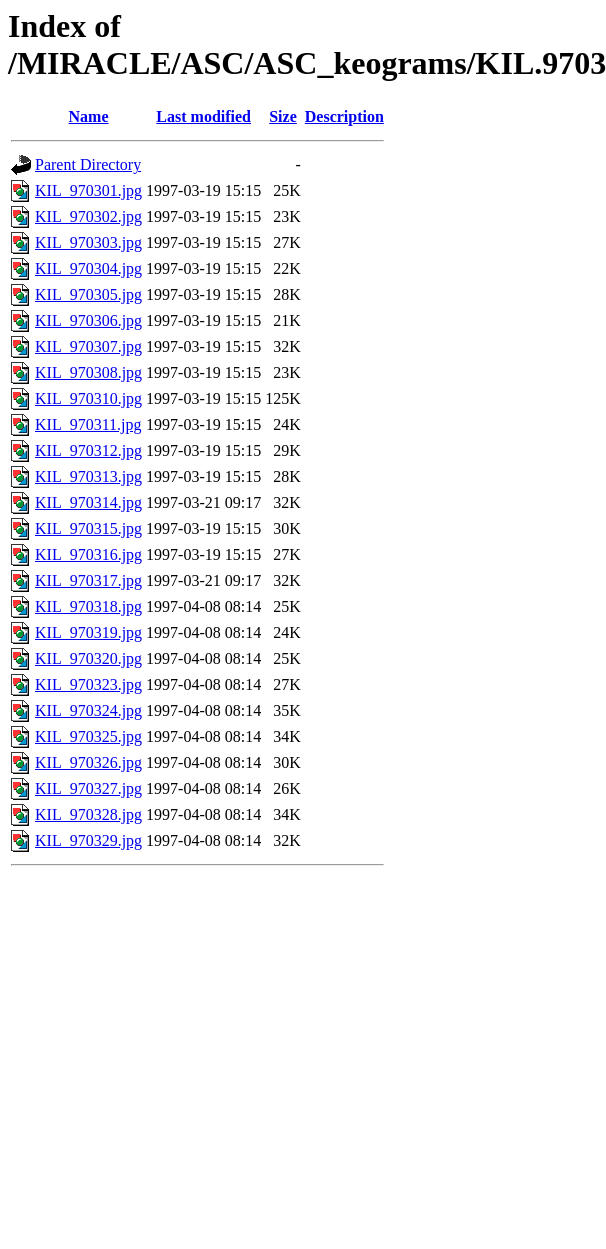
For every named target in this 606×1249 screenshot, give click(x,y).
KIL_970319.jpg (88, 632)
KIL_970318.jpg (88, 606)
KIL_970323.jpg (88, 684)
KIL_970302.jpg (88, 216)
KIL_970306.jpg (88, 320)
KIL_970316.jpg (88, 554)
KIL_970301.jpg (88, 190)
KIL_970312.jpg (88, 450)
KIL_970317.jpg (88, 580)
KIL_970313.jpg (88, 476)
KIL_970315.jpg (88, 528)
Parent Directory (88, 164)
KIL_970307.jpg (88, 346)
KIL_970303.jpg (88, 242)
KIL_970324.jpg (88, 710)
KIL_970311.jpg (88, 424)
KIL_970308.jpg (88, 372)
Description (344, 116)
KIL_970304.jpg (88, 268)
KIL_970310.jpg (88, 398)
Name (89, 116)
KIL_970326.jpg (88, 762)
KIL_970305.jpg (88, 294)
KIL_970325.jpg (88, 736)
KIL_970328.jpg (88, 814)
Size (283, 116)
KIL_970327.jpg (88, 788)
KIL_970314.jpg (88, 502)
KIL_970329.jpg (88, 840)
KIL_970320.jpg (88, 658)
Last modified (203, 116)
